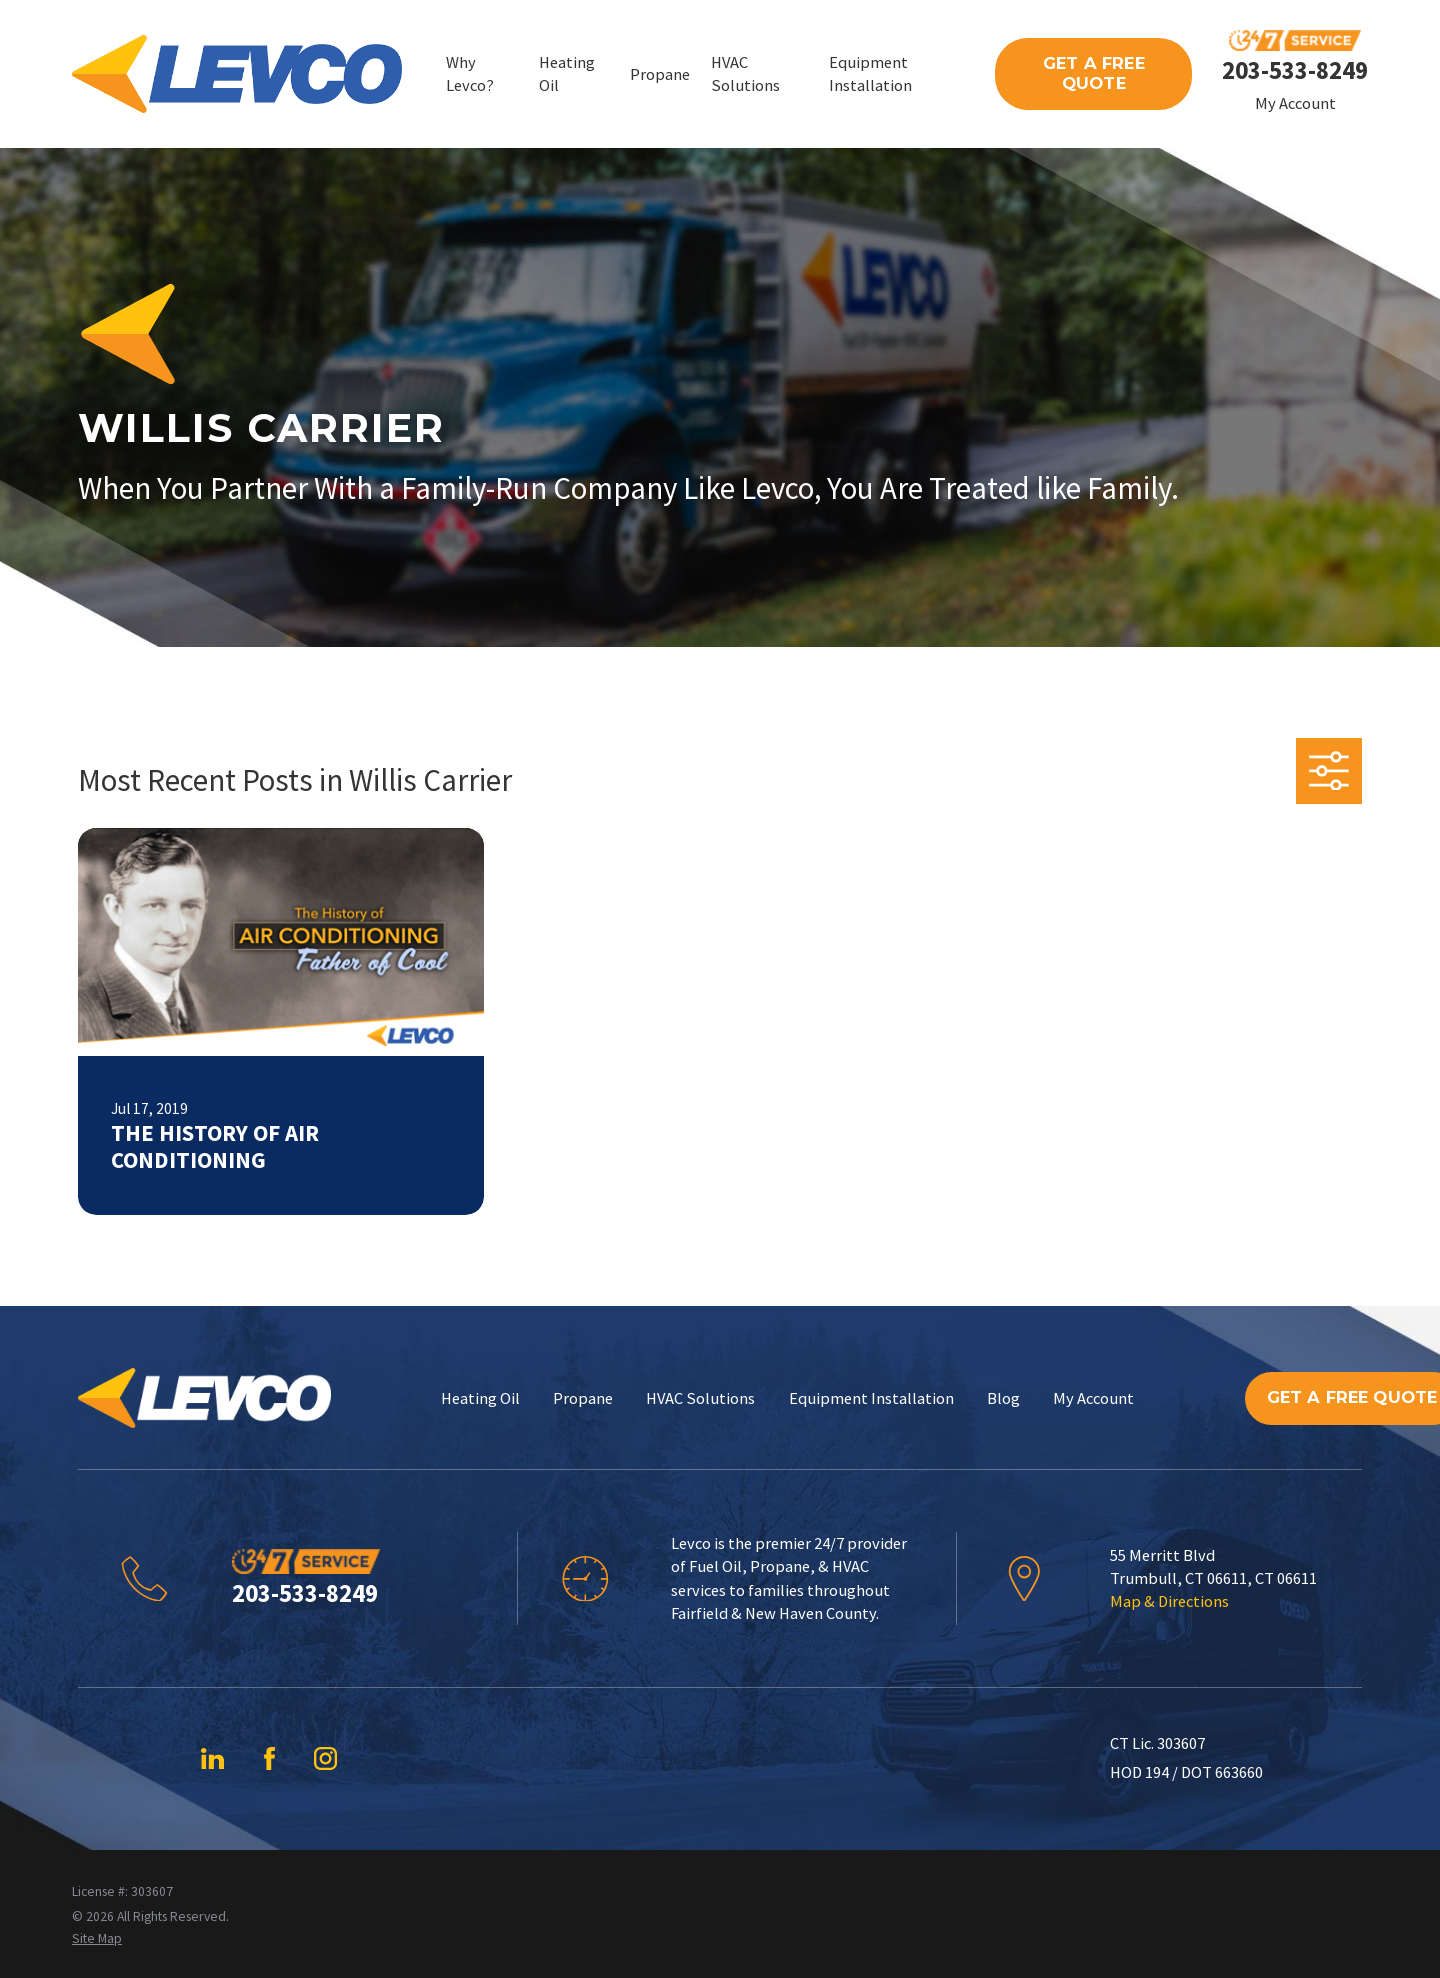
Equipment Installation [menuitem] (870, 73)
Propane (583, 1398)
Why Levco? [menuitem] (470, 73)
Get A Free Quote (1094, 73)
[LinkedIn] (212, 1758)
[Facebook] (269, 1758)
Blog (1003, 1398)
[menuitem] (97, 1938)
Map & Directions (1169, 1601)
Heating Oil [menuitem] (567, 73)
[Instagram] (325, 1758)
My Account (1295, 103)
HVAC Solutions (700, 1398)
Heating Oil (480, 1398)
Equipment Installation (871, 1398)
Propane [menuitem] (660, 74)
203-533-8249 (1295, 70)
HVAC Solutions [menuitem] (745, 73)
